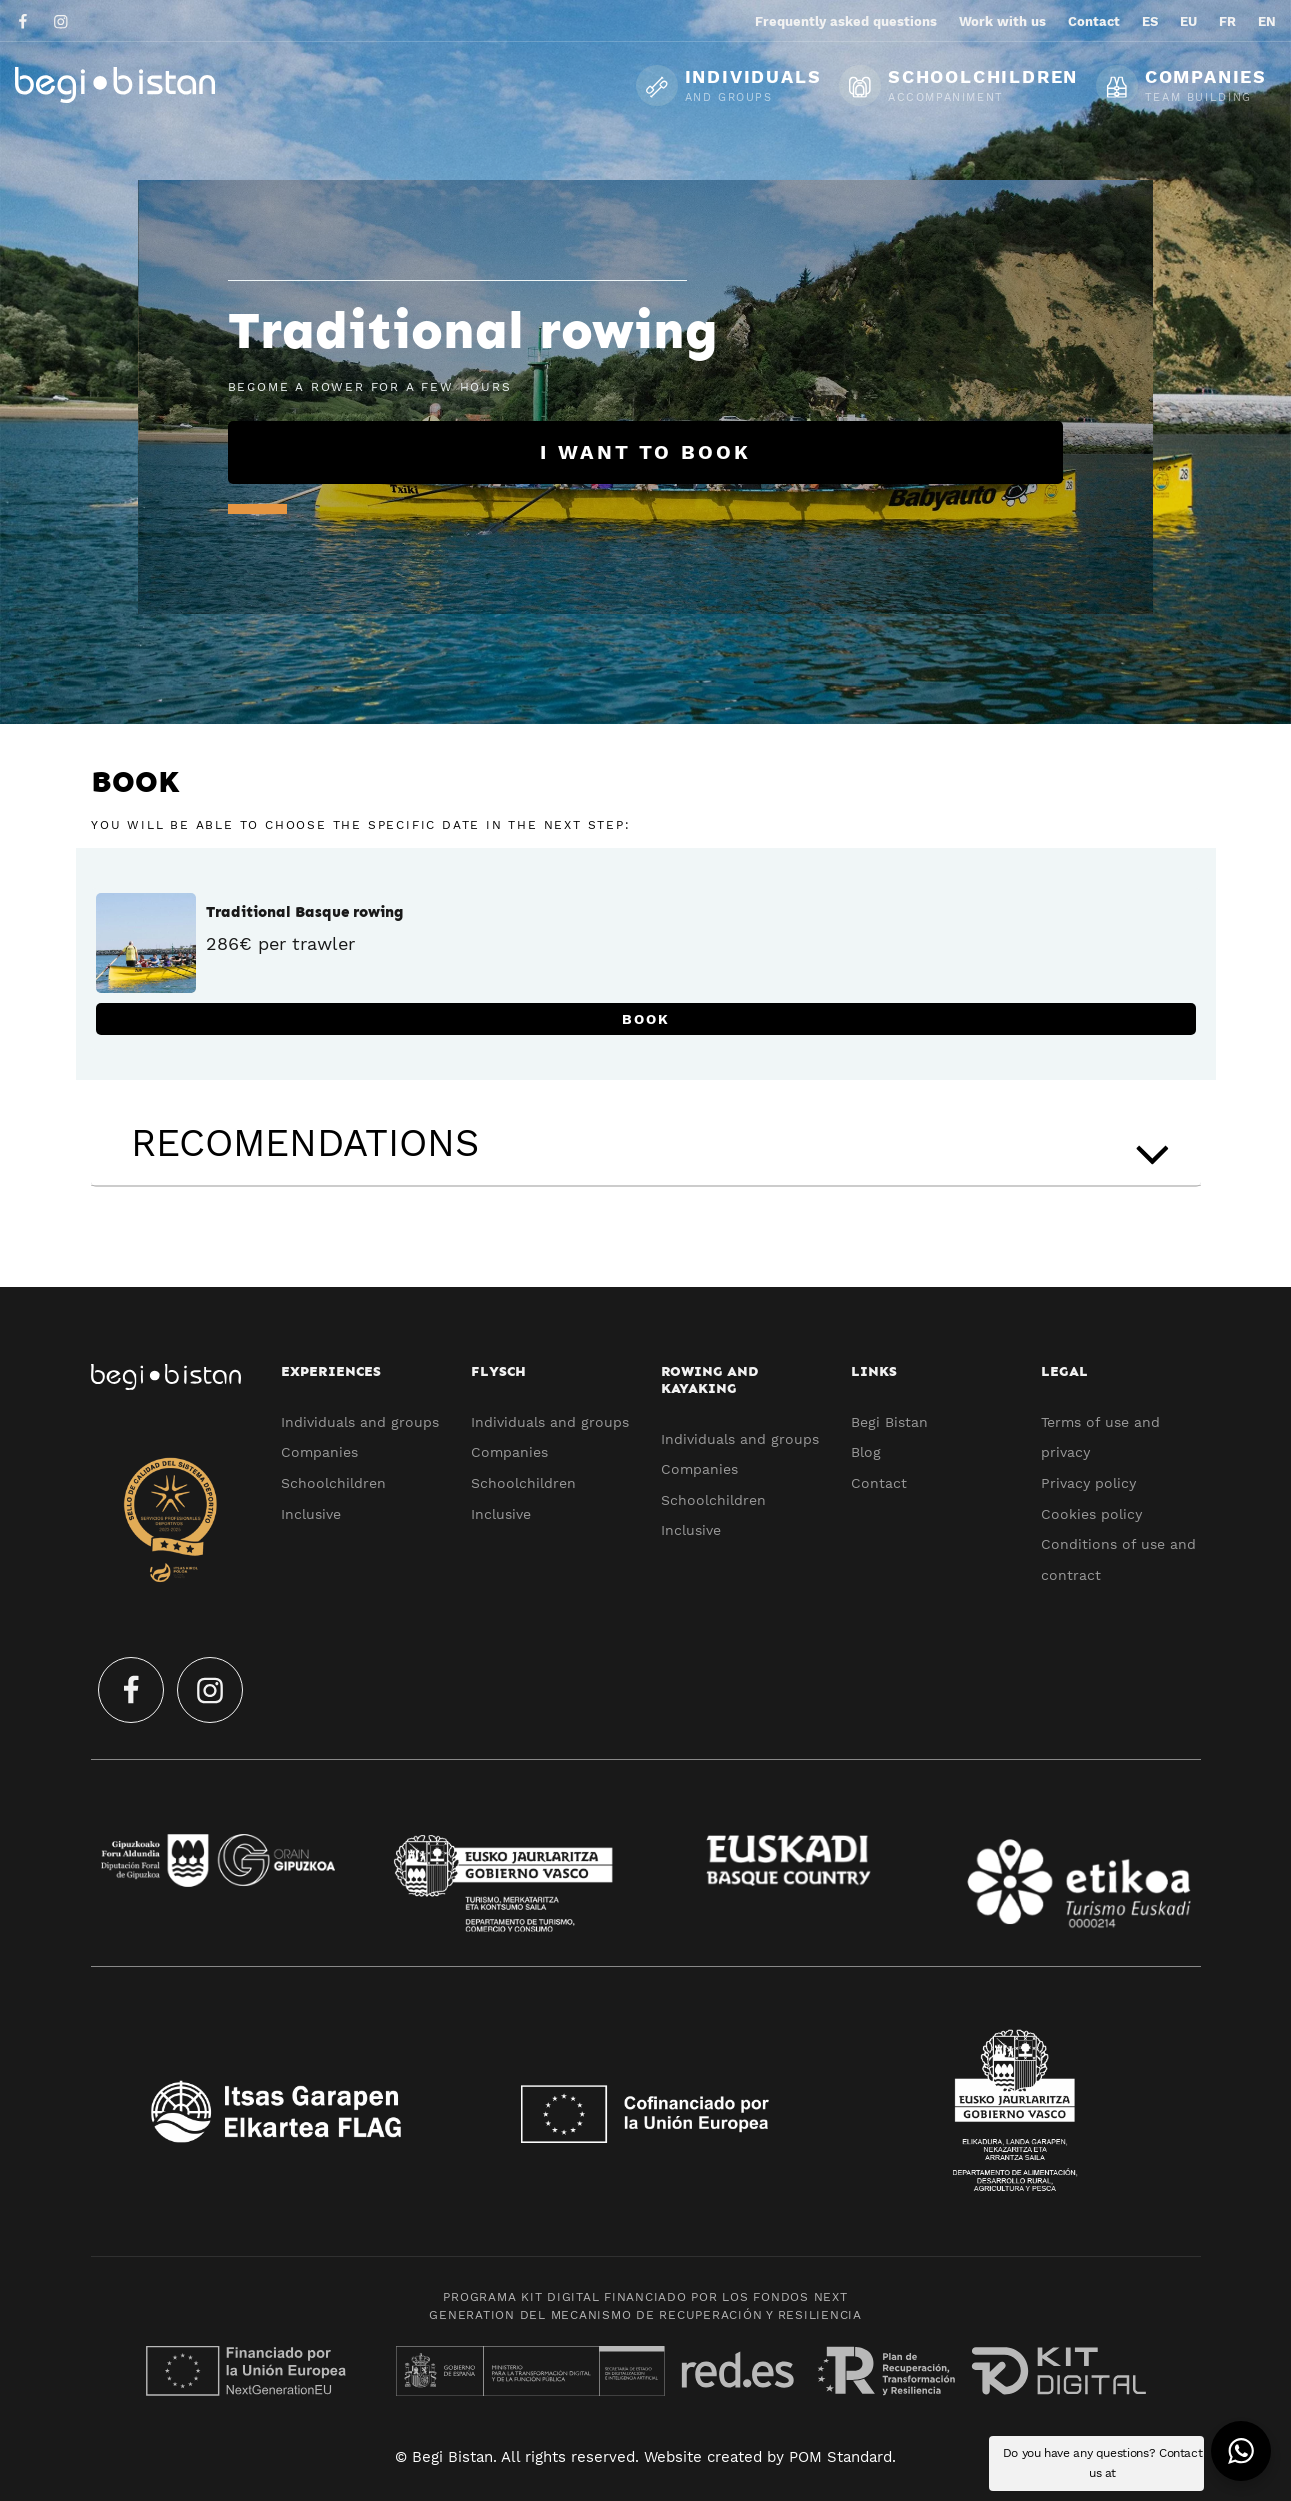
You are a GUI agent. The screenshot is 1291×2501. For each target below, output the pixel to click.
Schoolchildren (333, 1483)
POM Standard (840, 2457)
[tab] (646, 1144)
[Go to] (24, 20)
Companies (319, 1452)
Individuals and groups (360, 1422)
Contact (879, 1483)
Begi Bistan (889, 1422)
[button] (1241, 2451)
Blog (866, 1452)
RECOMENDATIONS (656, 1148)
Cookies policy (1091, 1514)
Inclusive (311, 1514)
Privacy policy (1088, 1483)
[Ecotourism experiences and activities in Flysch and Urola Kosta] (165, 84)
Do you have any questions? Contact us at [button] (1103, 2463)
